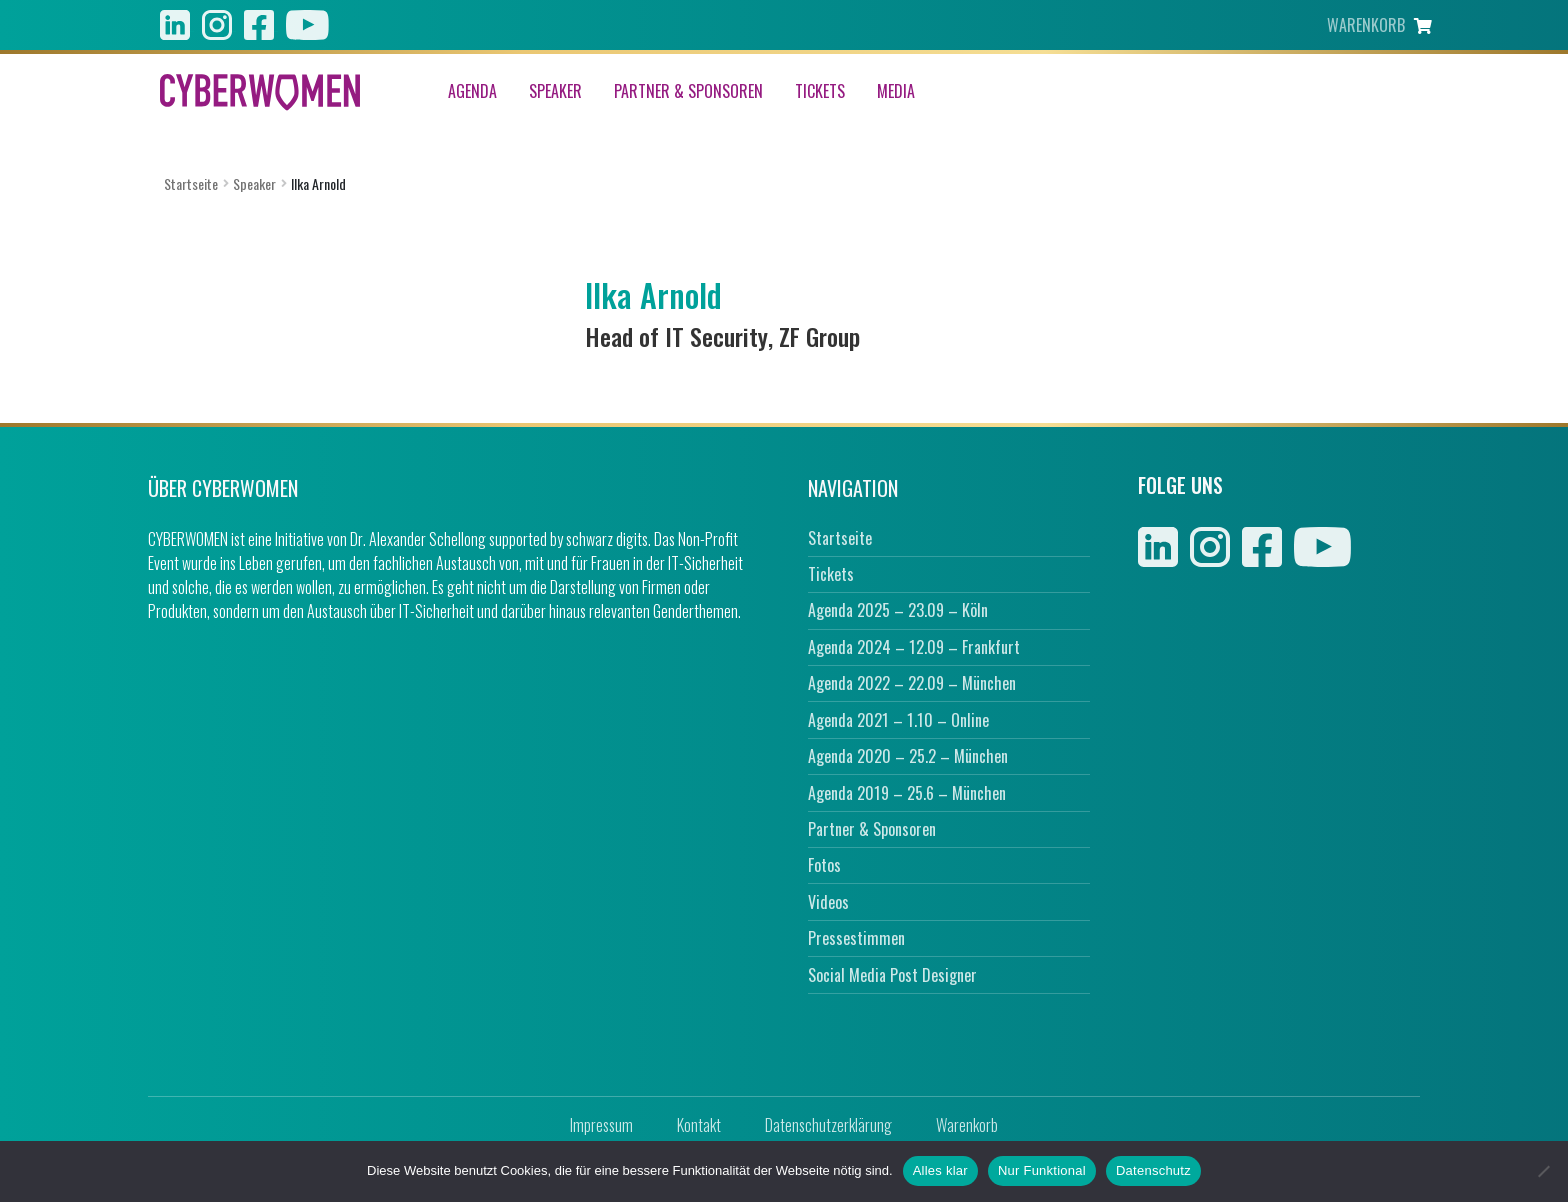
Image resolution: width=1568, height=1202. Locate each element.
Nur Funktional (1042, 1170)
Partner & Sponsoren (688, 92)
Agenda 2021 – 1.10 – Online (898, 720)
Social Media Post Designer (892, 975)
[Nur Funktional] (1543, 1171)
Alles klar (940, 1170)
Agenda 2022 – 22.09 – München (912, 683)
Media (896, 92)
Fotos (824, 865)
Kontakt (699, 1125)
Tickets (820, 92)
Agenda (472, 92)
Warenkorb (967, 1125)
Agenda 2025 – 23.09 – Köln (898, 610)
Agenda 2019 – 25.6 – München (907, 793)
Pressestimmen (856, 938)
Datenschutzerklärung (828, 1125)
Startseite (191, 183)
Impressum (601, 1125)
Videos (828, 902)
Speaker (555, 92)
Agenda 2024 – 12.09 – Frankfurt (914, 647)
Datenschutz (1153, 1170)
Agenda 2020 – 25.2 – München (908, 756)
